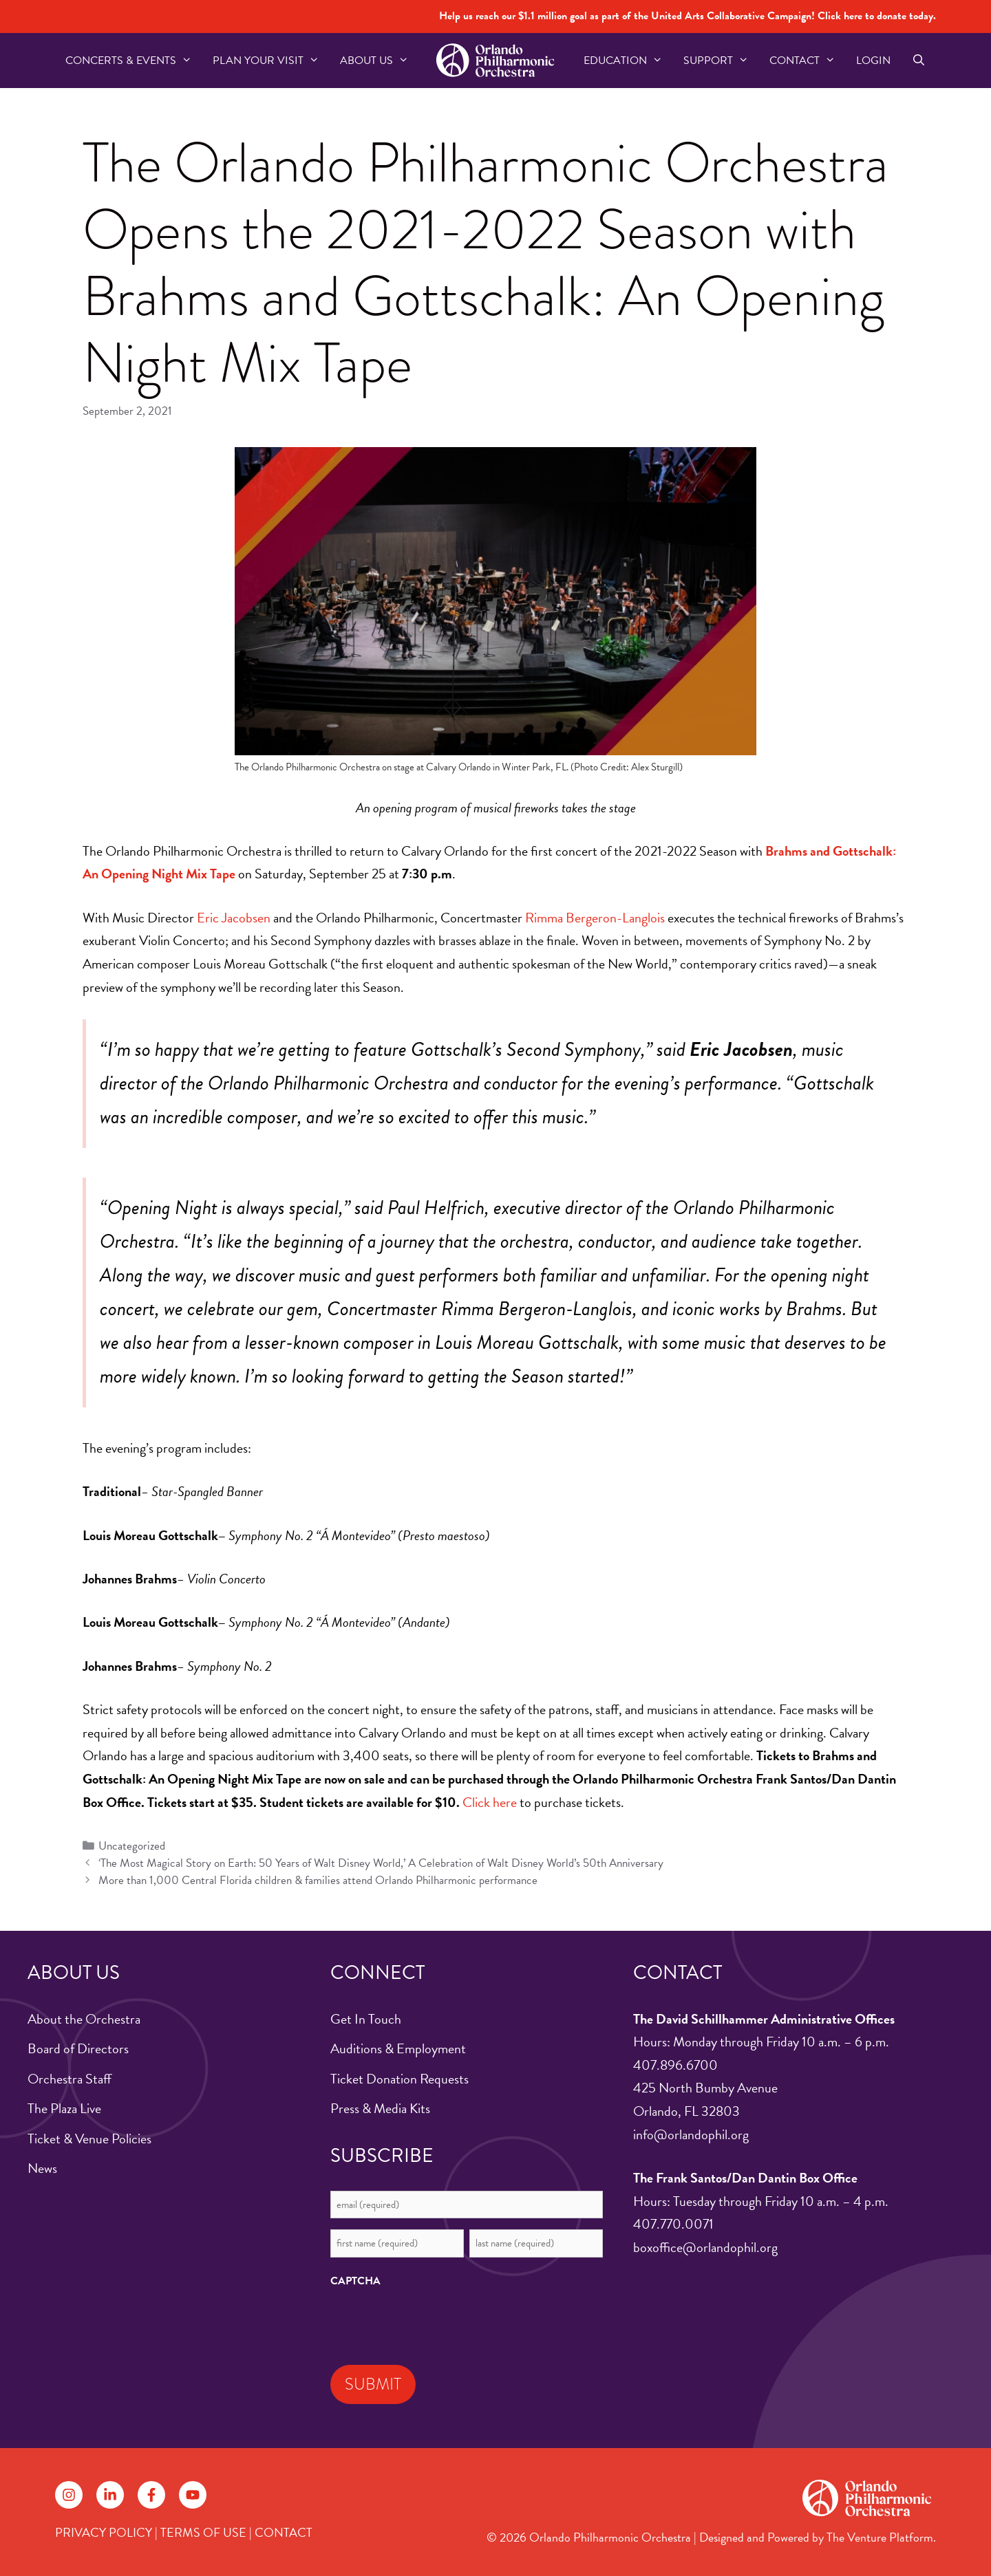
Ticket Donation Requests (399, 2078)
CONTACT (283, 2532)
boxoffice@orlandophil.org (705, 2247)
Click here (489, 1802)
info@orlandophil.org (691, 2134)
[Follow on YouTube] (192, 2495)
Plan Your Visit (271, 60)
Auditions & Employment (398, 2048)
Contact (807, 60)
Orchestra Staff (69, 2078)
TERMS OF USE (203, 2532)
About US (379, 60)
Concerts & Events (133, 60)
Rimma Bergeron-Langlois (595, 917)
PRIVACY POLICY (103, 2532)
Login (873, 60)
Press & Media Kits (380, 2108)
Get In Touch (365, 2019)
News (42, 2168)
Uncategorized (131, 1845)
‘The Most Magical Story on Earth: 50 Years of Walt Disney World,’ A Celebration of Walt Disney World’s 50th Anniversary (380, 1863)
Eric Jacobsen (233, 917)
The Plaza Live (64, 2108)
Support (721, 60)
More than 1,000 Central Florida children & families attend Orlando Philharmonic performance (317, 1880)
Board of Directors (78, 2048)
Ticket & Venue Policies (89, 2138)
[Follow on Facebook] (151, 2495)
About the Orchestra (84, 2019)
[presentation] (435, 2323)
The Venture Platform (880, 2537)
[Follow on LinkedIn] (110, 2495)
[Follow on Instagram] (69, 2495)
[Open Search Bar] (918, 60)
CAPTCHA (355, 2281)
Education (628, 60)
